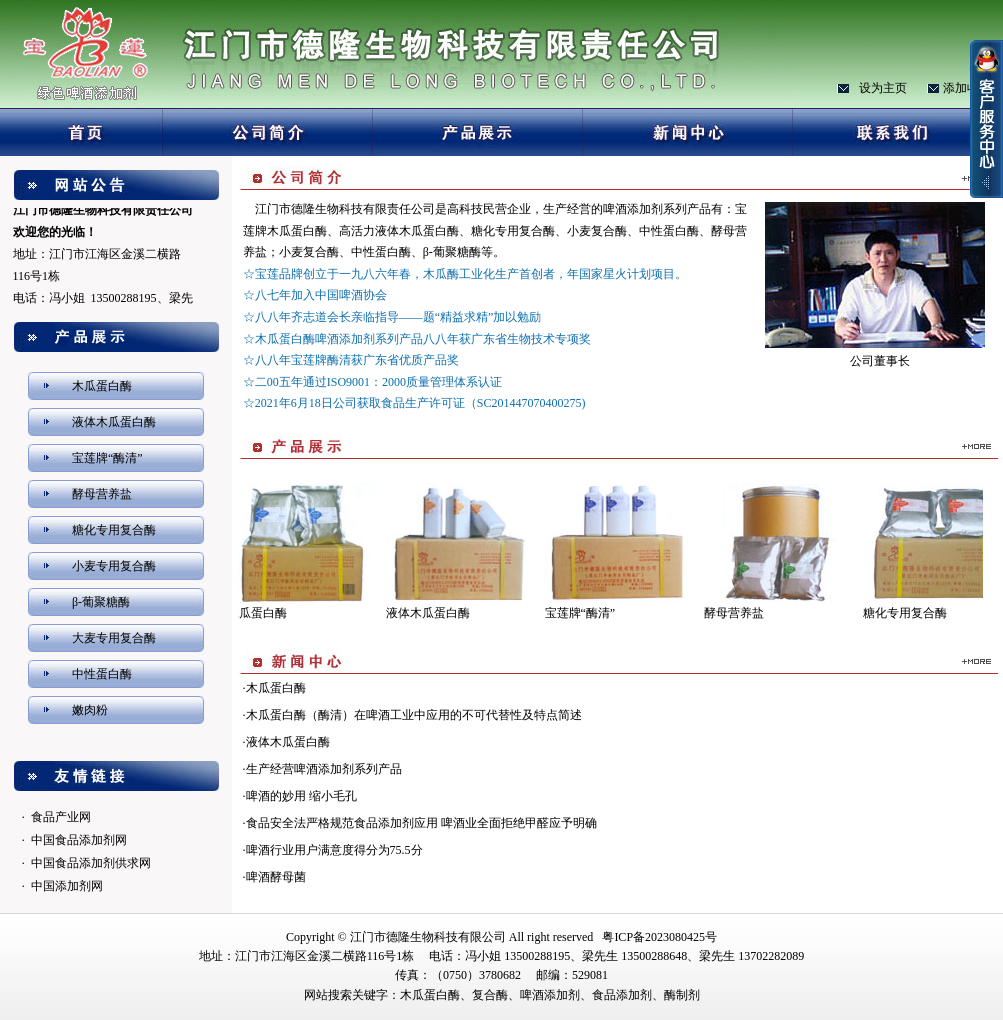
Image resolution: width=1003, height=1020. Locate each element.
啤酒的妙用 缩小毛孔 (301, 796)
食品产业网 (61, 817)
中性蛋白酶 (102, 674)
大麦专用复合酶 (114, 638)
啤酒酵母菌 (276, 877)
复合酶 (490, 995)
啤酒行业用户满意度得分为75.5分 (334, 850)
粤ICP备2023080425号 (659, 937)
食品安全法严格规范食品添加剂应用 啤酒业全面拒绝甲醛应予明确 (421, 823)
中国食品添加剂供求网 (91, 863)
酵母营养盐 (102, 494)
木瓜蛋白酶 (102, 386)
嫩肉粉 (90, 710)
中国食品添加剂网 (79, 840)
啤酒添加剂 (550, 995)
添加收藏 (967, 88)
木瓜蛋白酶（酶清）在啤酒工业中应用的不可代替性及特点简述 (414, 715)
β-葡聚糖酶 (101, 602)
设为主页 (883, 88)
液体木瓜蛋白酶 (114, 422)
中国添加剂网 (67, 886)
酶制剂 (682, 995)
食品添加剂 (622, 995)
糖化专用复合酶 (114, 530)
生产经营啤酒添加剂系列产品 (324, 769)
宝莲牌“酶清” (107, 458)
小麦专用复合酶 (114, 566)
